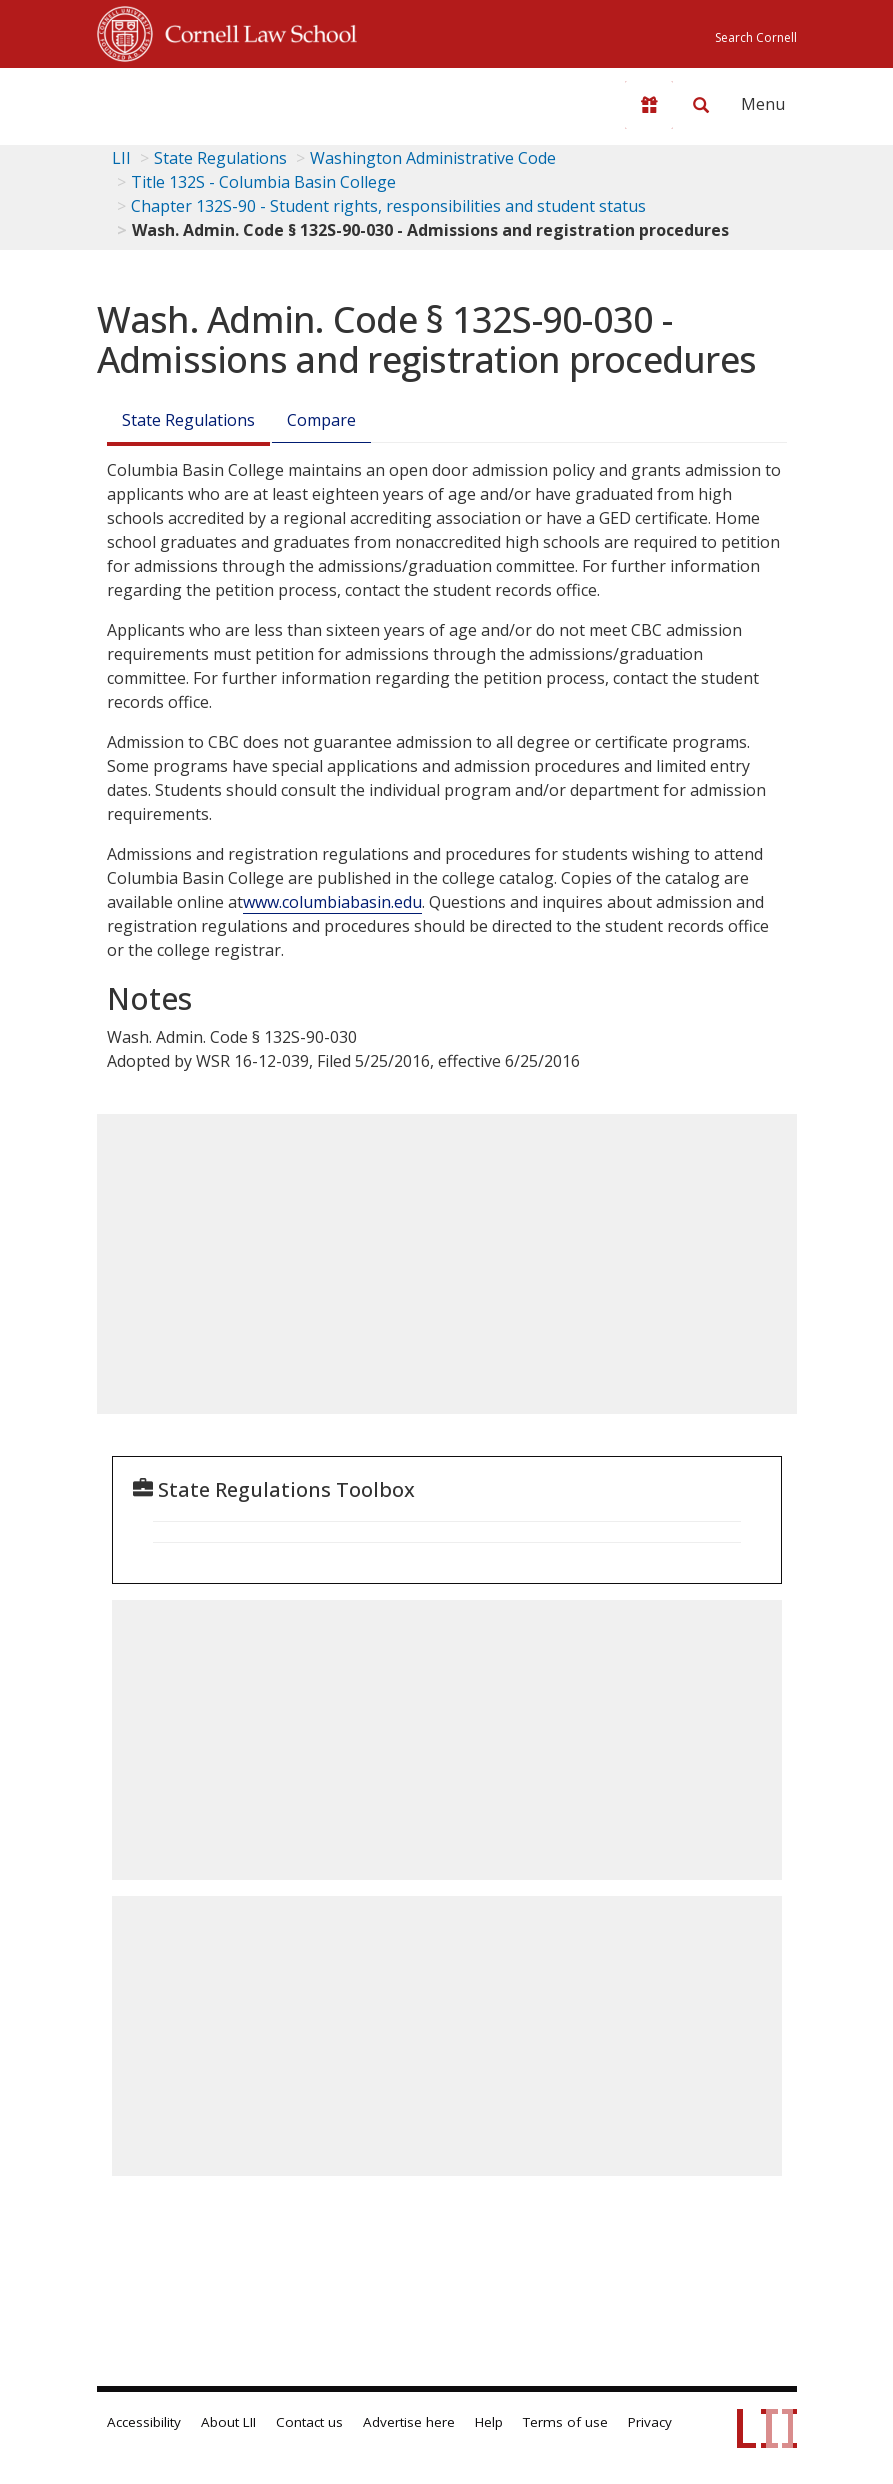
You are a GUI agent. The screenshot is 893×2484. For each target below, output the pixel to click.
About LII (228, 2422)
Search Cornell (756, 37)
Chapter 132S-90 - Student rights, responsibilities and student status (388, 206)
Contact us (309, 2422)
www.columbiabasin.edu (332, 902)
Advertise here (409, 2422)
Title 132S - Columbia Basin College (263, 182)
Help (489, 2422)
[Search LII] (701, 105)
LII (121, 158)
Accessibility (144, 2422)
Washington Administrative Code (433, 158)
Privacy (650, 2422)
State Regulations (220, 158)
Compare (321, 420)
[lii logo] (175, 100)
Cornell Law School (255, 31)
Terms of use (565, 2422)
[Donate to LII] (649, 105)
